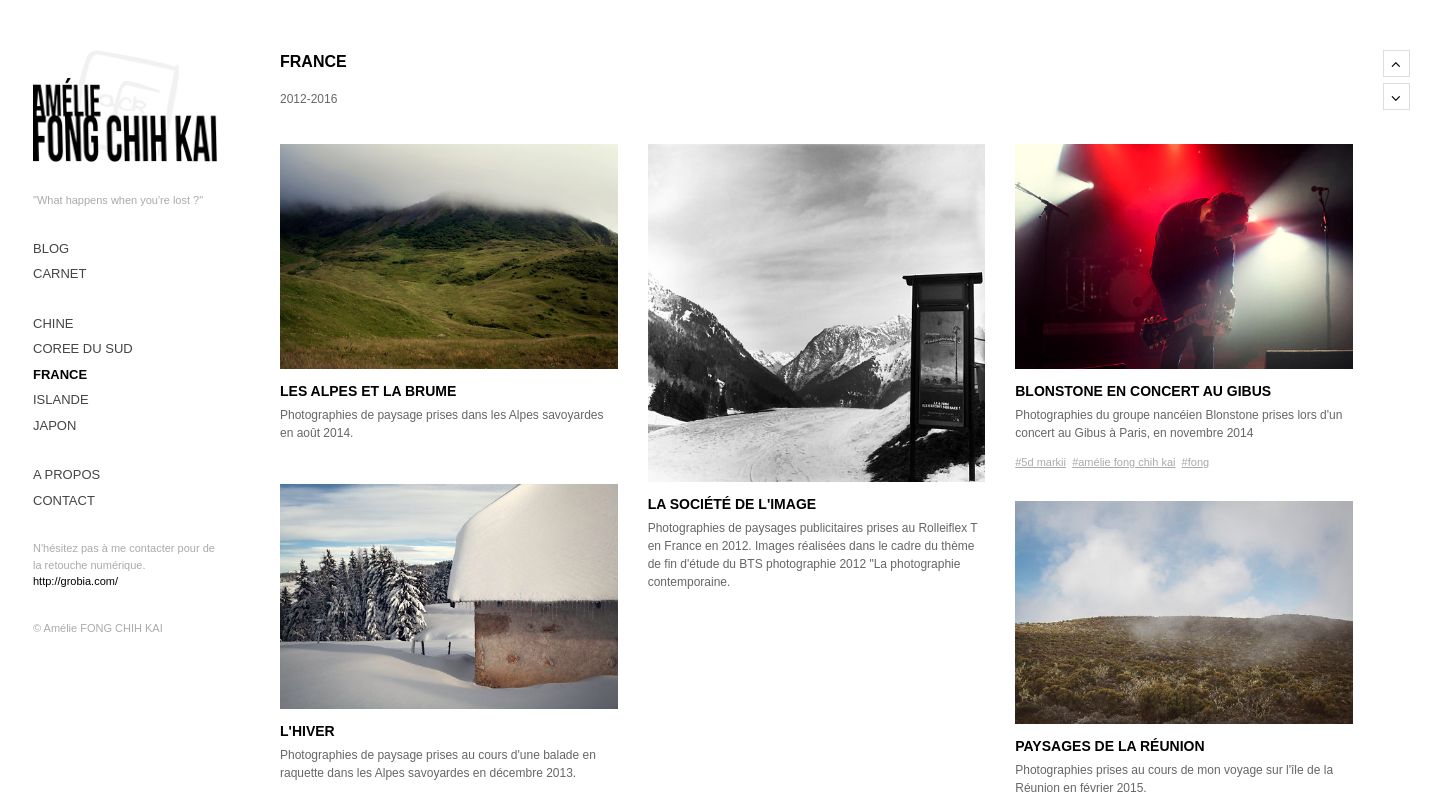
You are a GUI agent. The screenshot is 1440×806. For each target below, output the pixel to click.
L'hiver (307, 731)
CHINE (53, 323)
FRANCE (60, 374)
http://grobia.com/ (75, 581)
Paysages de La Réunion (1109, 746)
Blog (51, 248)
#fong (1196, 462)
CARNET (59, 273)
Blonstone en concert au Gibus (1143, 391)
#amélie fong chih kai (1123, 462)
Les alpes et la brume (368, 391)
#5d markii (1040, 462)
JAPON (54, 425)
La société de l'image (732, 504)
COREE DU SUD (83, 348)
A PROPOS (66, 474)
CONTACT (64, 500)
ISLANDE (61, 399)
